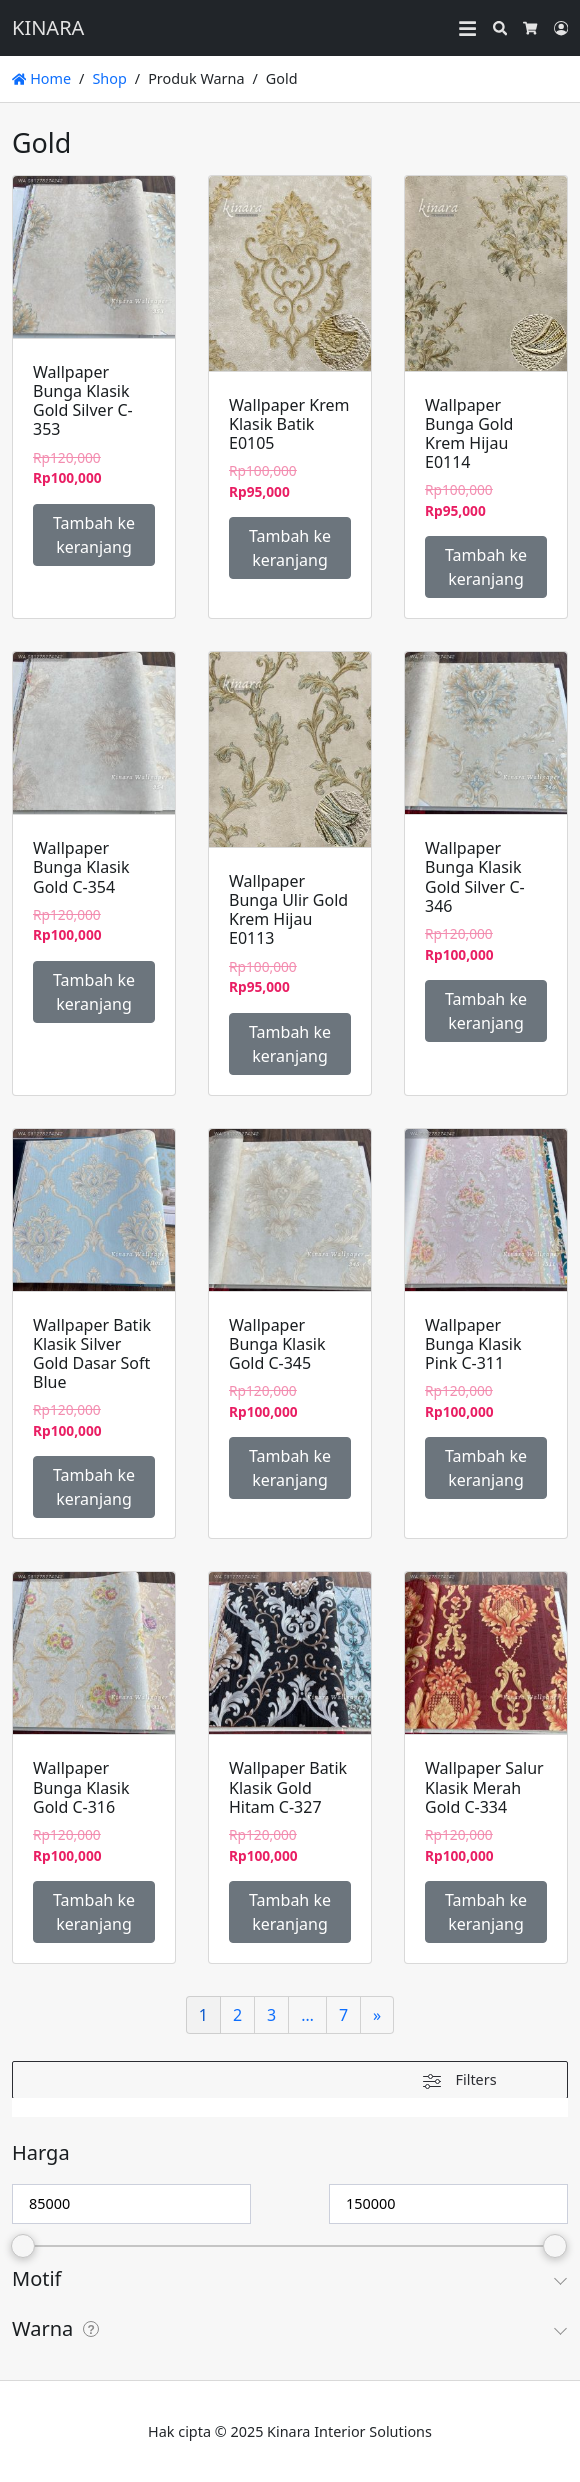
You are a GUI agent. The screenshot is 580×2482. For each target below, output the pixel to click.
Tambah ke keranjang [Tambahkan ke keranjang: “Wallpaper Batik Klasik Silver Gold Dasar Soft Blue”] (94, 1487)
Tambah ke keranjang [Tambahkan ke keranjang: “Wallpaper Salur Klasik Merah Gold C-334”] (486, 1912)
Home (41, 78)
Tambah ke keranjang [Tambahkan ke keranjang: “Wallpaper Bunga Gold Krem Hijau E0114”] (486, 567)
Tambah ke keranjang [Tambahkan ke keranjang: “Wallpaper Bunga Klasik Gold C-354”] (94, 992)
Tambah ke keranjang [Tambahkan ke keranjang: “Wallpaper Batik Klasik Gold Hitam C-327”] (290, 1912)
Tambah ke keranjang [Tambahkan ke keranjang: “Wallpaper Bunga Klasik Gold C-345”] (290, 1468)
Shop (109, 78)
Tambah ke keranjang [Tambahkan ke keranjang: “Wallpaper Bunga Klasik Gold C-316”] (94, 1912)
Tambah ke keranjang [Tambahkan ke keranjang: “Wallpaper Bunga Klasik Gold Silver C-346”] (486, 1011)
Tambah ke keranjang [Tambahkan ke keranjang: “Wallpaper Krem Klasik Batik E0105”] (290, 548)
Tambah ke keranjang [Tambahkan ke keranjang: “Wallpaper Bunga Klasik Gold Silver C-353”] (94, 535)
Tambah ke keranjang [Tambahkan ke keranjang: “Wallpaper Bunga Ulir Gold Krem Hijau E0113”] (290, 1044)
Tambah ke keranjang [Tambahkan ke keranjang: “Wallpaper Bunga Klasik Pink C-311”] (486, 1468)
